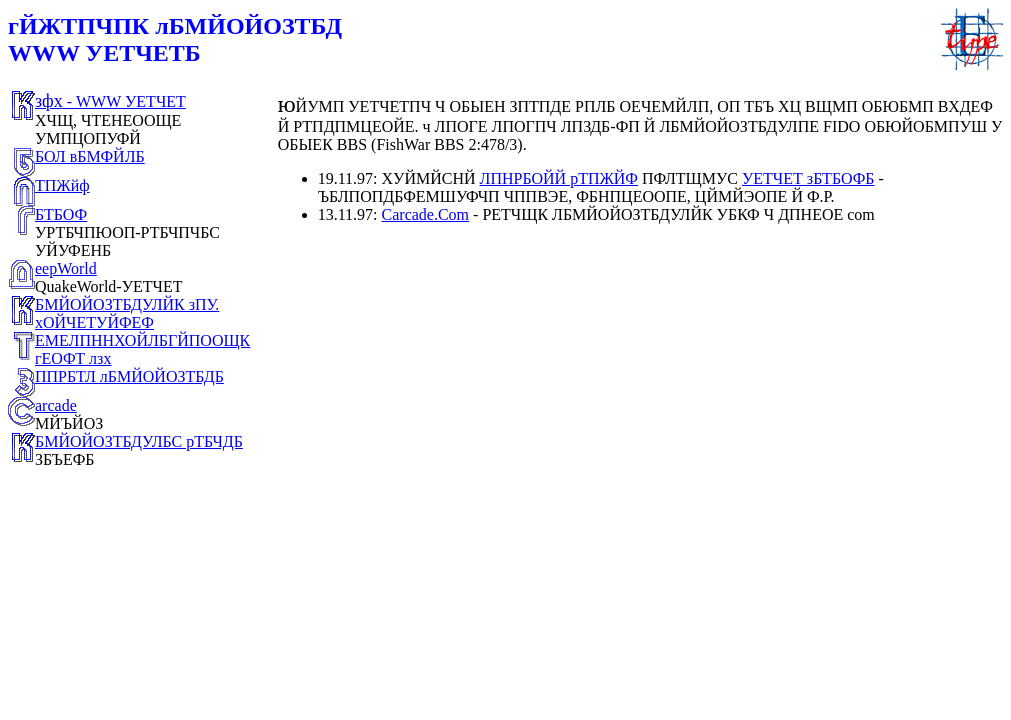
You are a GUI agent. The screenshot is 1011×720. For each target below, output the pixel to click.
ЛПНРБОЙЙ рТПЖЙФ (559, 178)
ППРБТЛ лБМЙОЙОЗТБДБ (129, 376)
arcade (56, 405)
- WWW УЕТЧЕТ (110, 101)
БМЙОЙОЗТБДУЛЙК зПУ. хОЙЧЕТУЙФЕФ (127, 313)
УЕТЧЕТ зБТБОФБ (808, 178)
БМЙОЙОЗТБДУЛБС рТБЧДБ (139, 441)
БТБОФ (61, 214)
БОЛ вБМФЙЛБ (90, 156)
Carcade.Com (426, 214)
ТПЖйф (62, 185)
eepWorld (66, 268)
